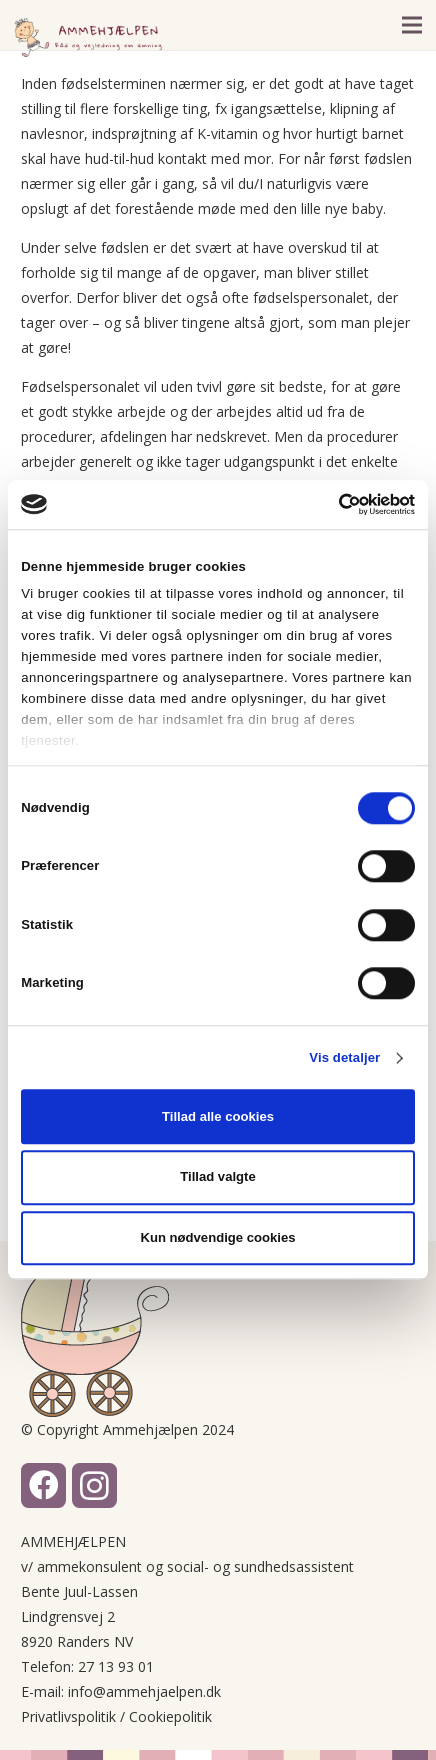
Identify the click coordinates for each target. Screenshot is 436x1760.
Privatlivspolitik (68, 1716)
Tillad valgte (218, 1177)
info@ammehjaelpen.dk (144, 1691)
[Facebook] (43, 1485)
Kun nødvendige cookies (217, 1237)
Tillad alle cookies (218, 1116)
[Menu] (412, 25)
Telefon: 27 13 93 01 (87, 1666)
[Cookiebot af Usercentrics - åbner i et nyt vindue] (327, 504)
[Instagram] (94, 1485)
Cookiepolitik (170, 1716)
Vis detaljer (344, 1057)
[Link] (88, 38)
